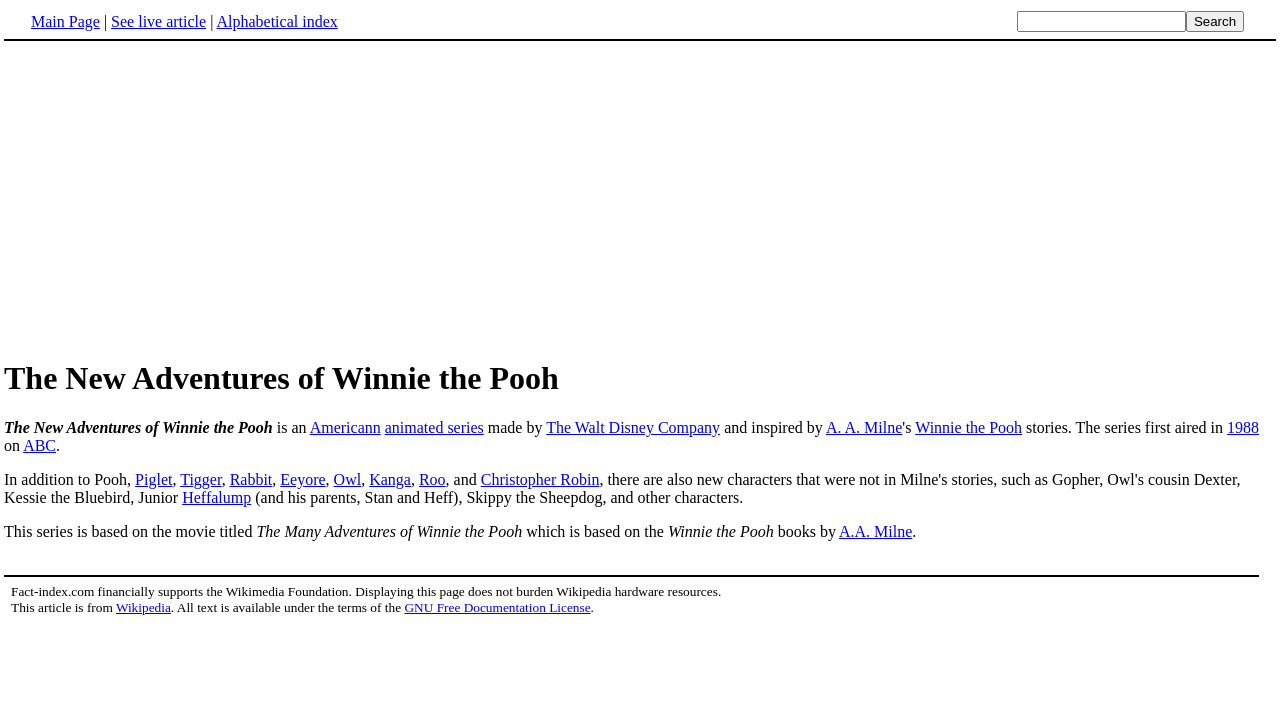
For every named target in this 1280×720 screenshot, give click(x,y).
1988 (1243, 427)
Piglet (153, 479)
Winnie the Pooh (968, 427)
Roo (432, 479)
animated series (434, 427)
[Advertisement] (172, 199)
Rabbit (251, 479)
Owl (348, 479)
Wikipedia (143, 607)
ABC (39, 445)
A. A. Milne (864, 427)
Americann (345, 427)
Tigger (200, 479)
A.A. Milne (875, 531)
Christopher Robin (540, 479)
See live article (158, 21)
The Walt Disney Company (633, 427)
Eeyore (302, 479)
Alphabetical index (276, 21)
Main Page (65, 21)
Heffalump (216, 497)
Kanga (390, 479)
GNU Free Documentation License (497, 607)
